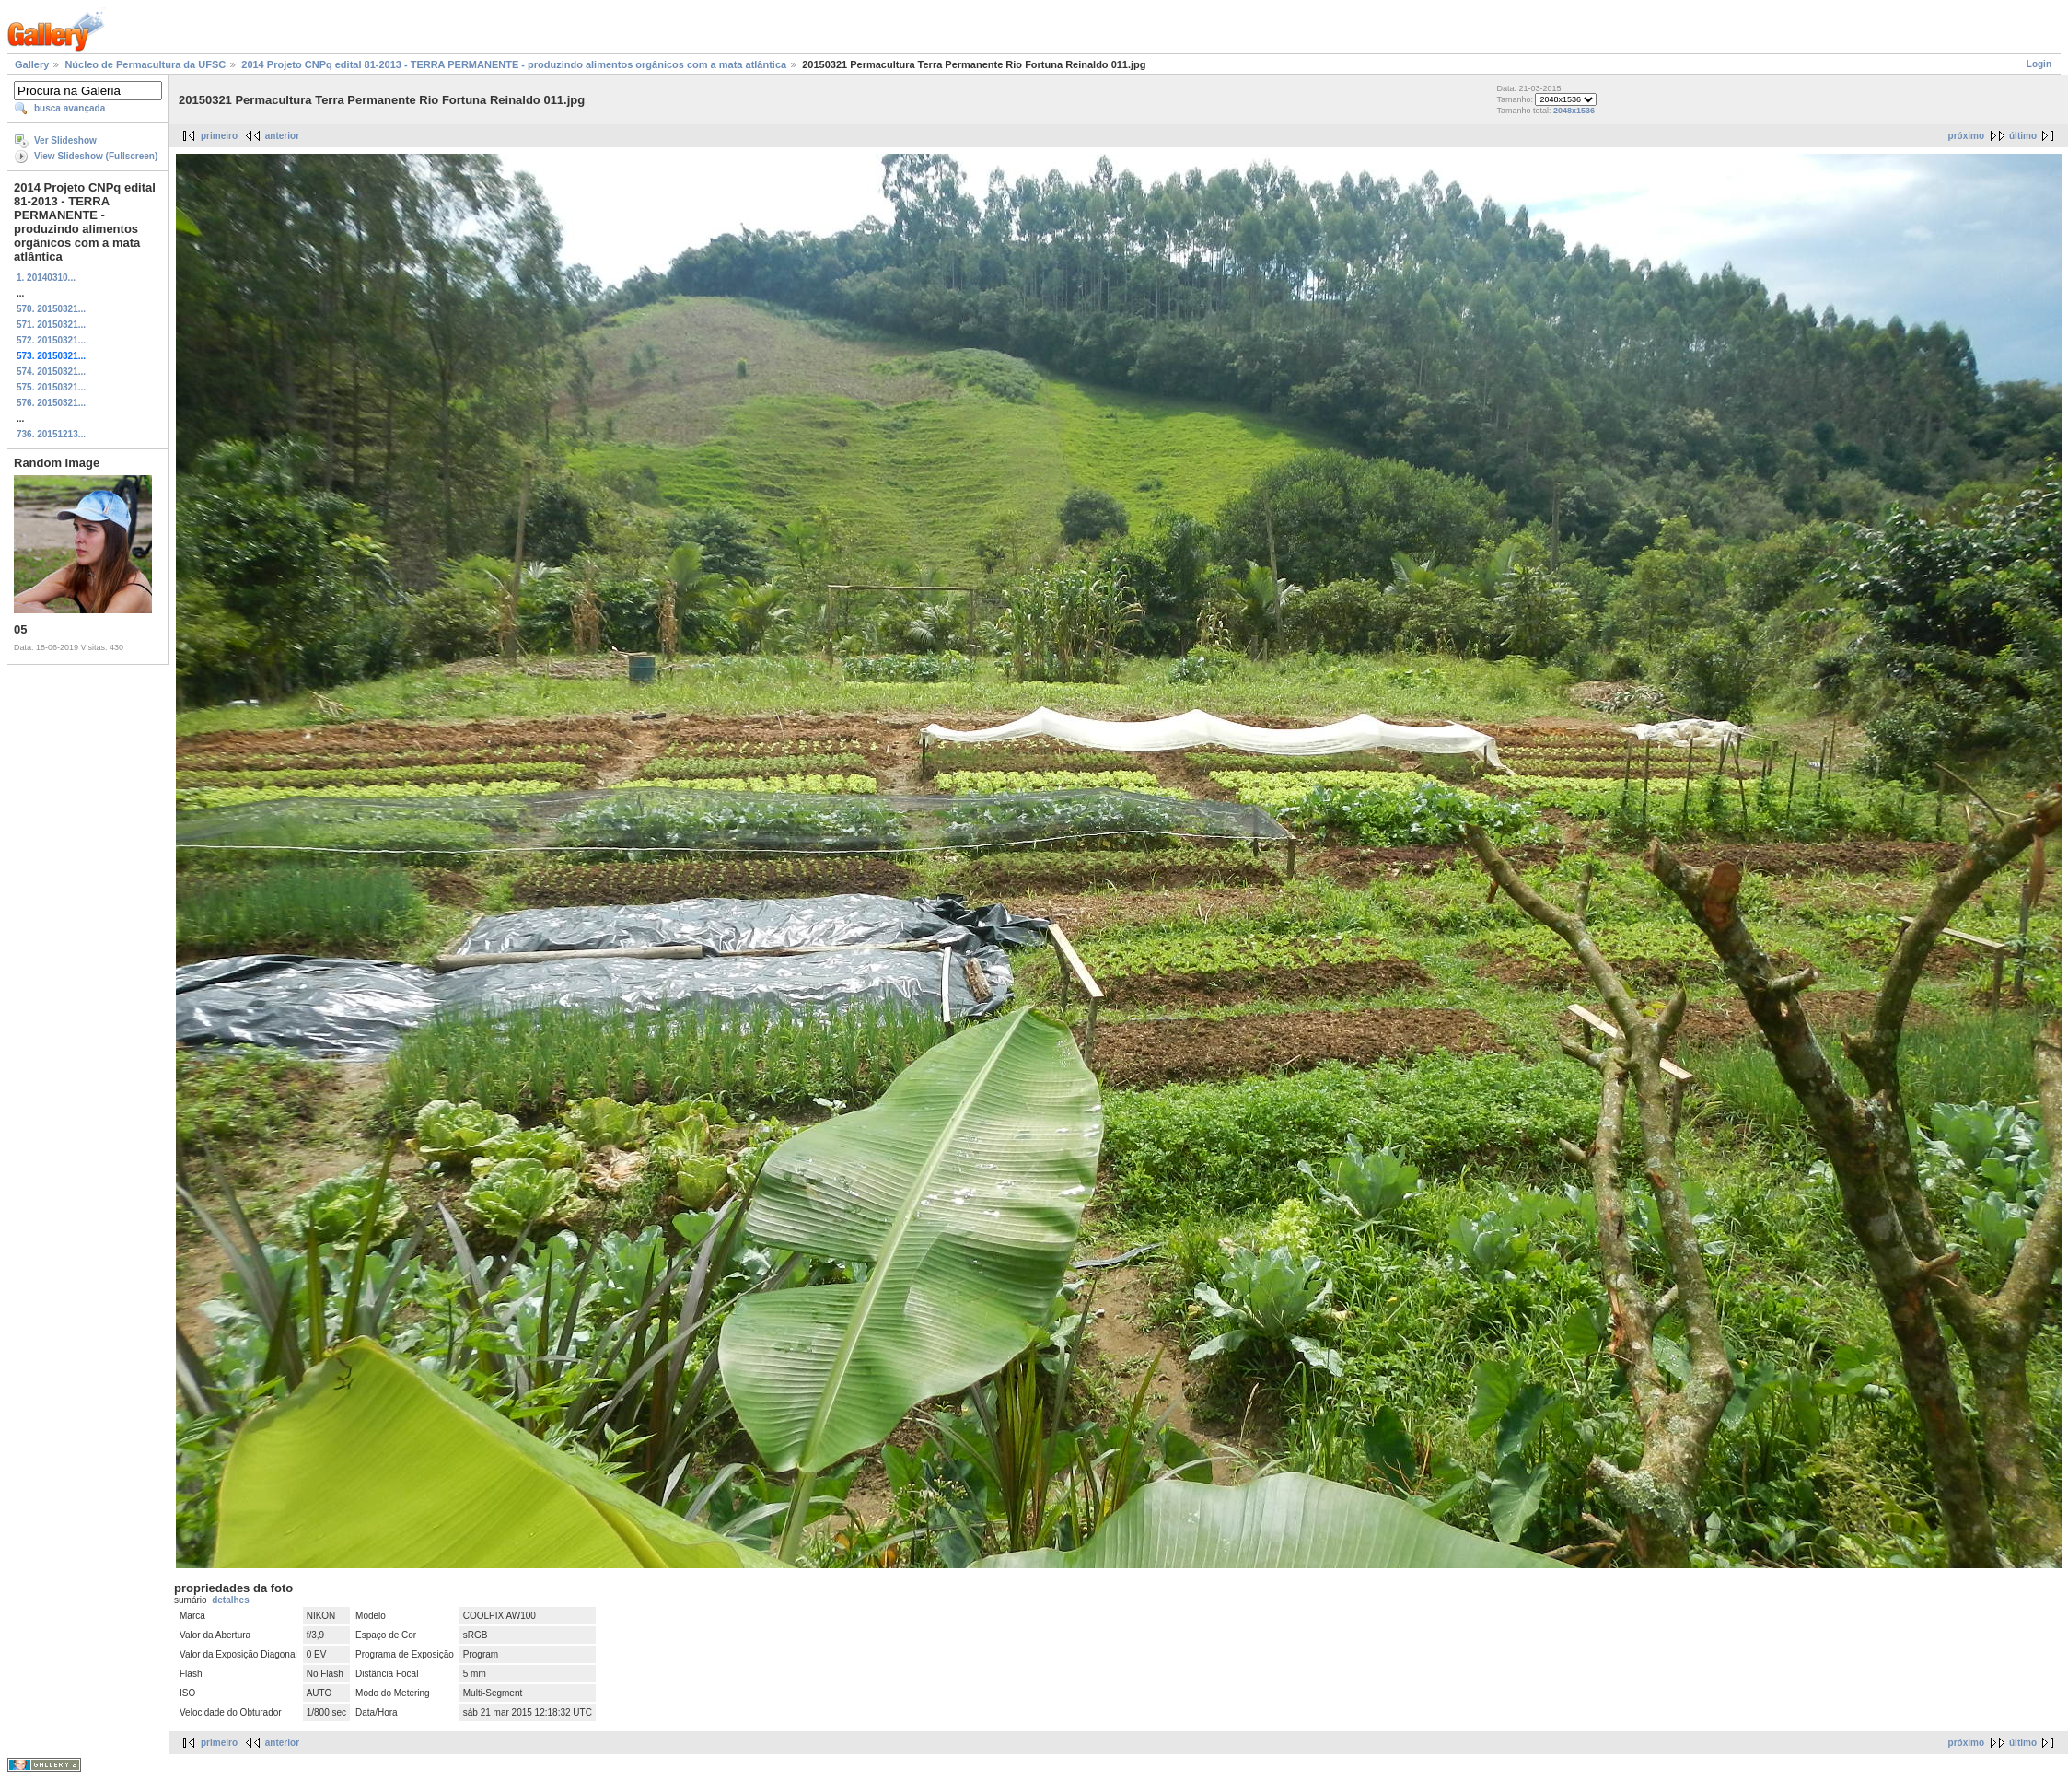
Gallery (32, 64)
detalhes (231, 1600)
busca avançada (69, 108)
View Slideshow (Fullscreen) (95, 156)
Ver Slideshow (65, 140)
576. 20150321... (51, 403)
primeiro (219, 136)
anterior (282, 136)
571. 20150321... (51, 325)
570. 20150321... (51, 309)
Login (2039, 64)
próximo (1966, 136)
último (2023, 136)
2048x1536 (1574, 110)
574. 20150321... (51, 372)
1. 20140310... (46, 278)
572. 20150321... (51, 340)
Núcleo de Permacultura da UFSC (145, 64)
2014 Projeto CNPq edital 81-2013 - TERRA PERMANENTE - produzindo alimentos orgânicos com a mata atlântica (513, 64)
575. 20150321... (51, 387)
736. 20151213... (51, 434)
